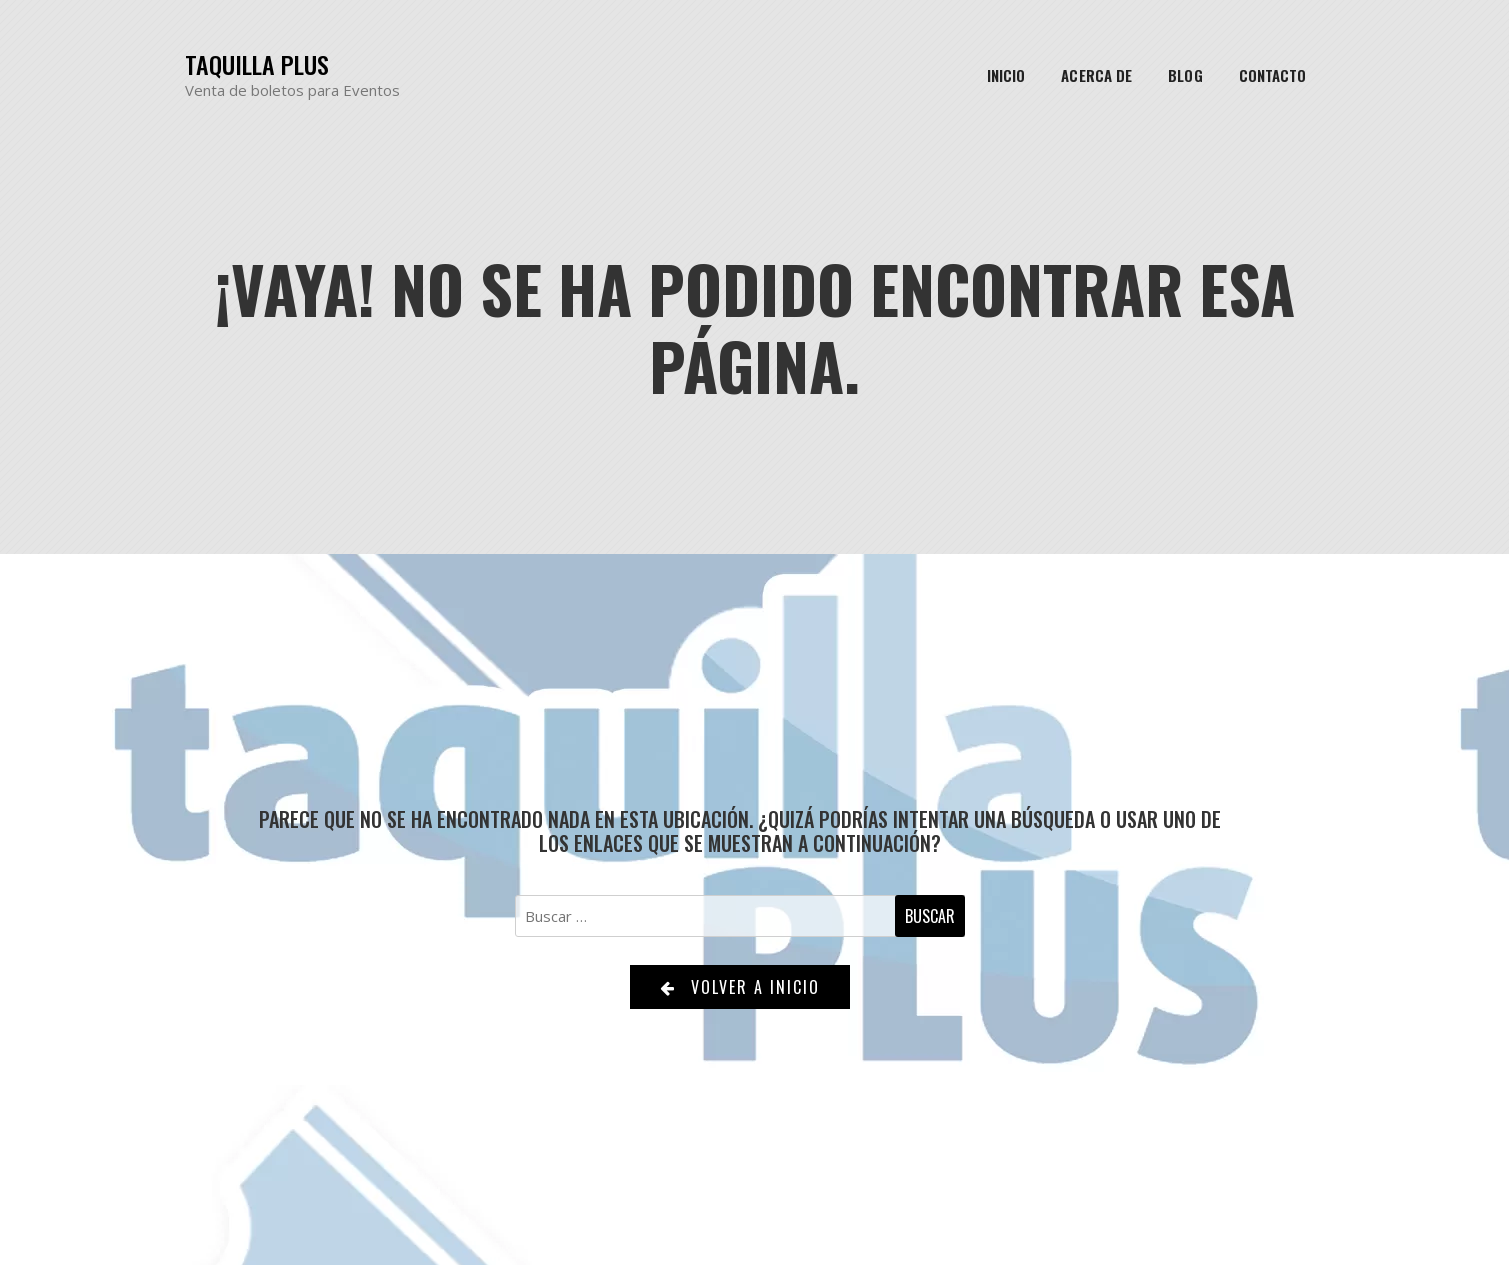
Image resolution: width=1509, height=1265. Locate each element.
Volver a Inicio (740, 987)
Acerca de (1096, 75)
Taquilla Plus (257, 64)
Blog (1185, 75)
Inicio (1006, 75)
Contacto (1273, 75)
